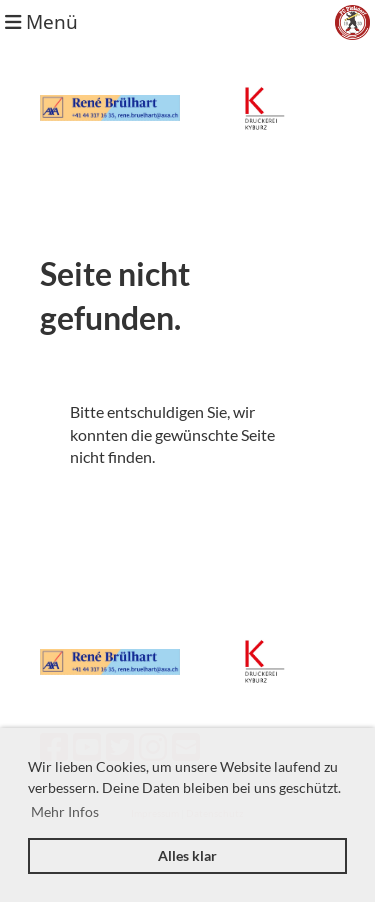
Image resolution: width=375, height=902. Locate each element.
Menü (41, 21)
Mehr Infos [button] (65, 811)
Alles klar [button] (187, 855)
